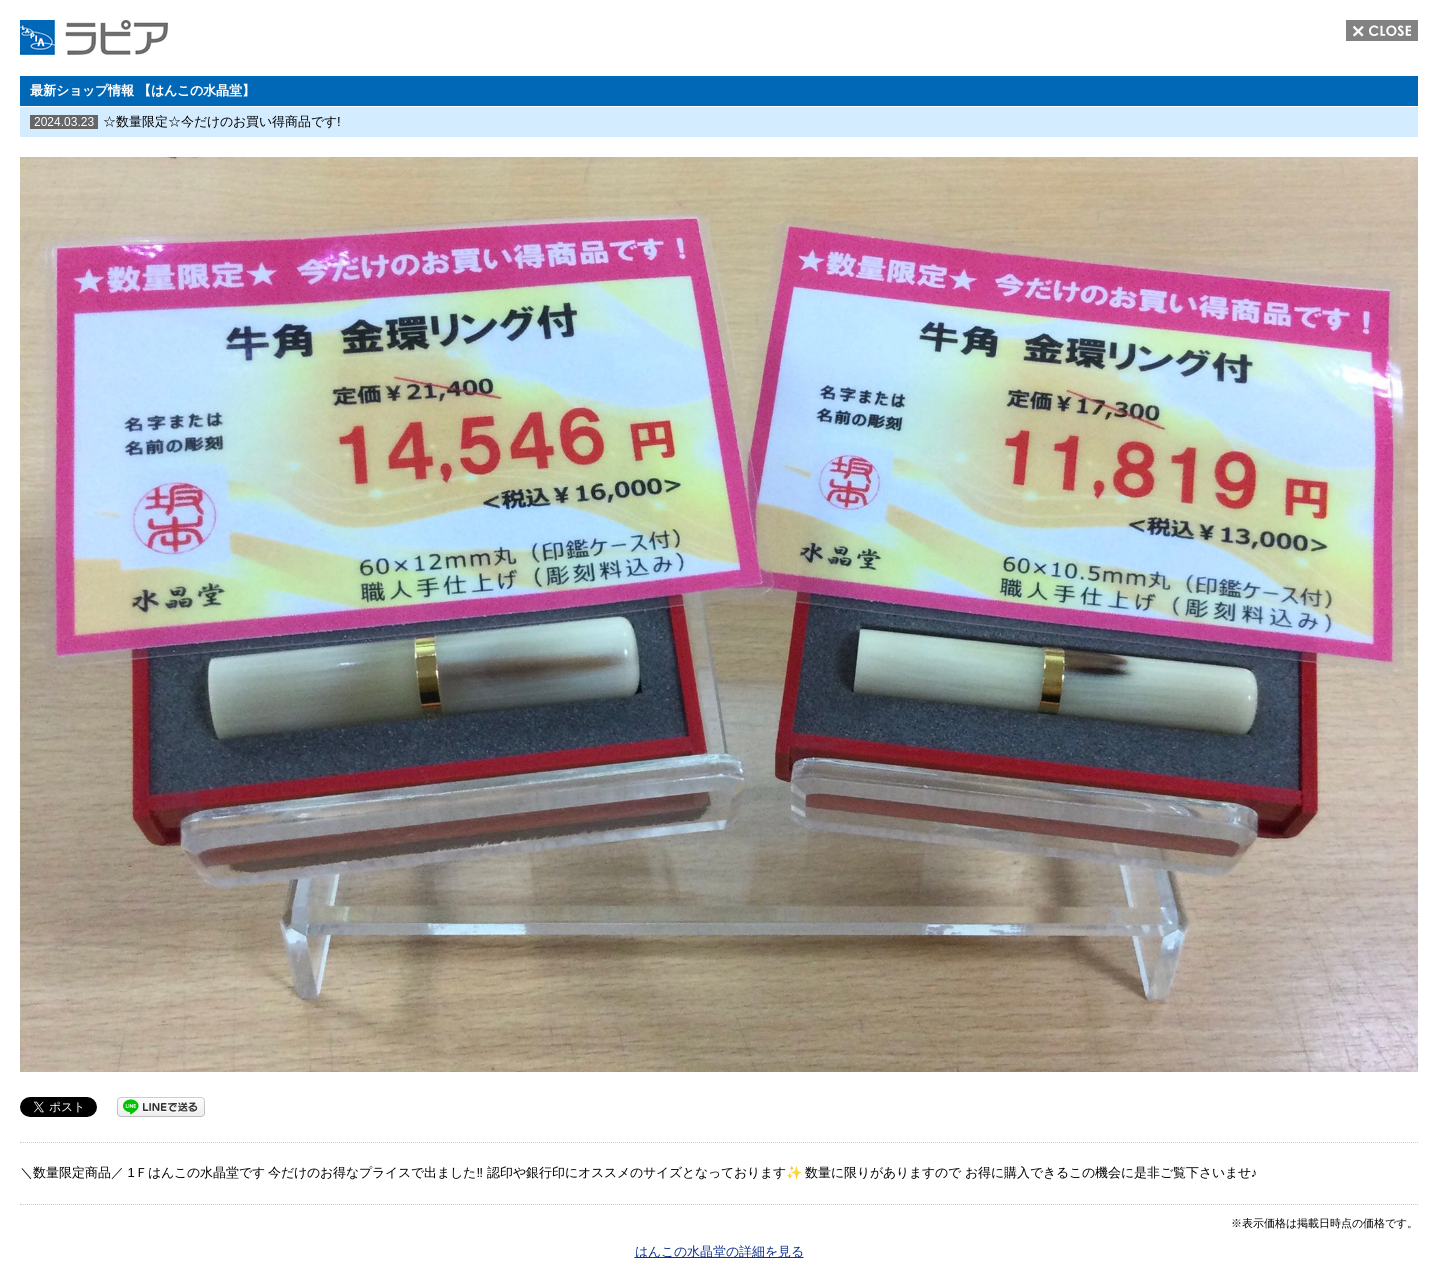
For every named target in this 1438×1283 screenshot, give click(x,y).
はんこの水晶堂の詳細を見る (719, 1251)
